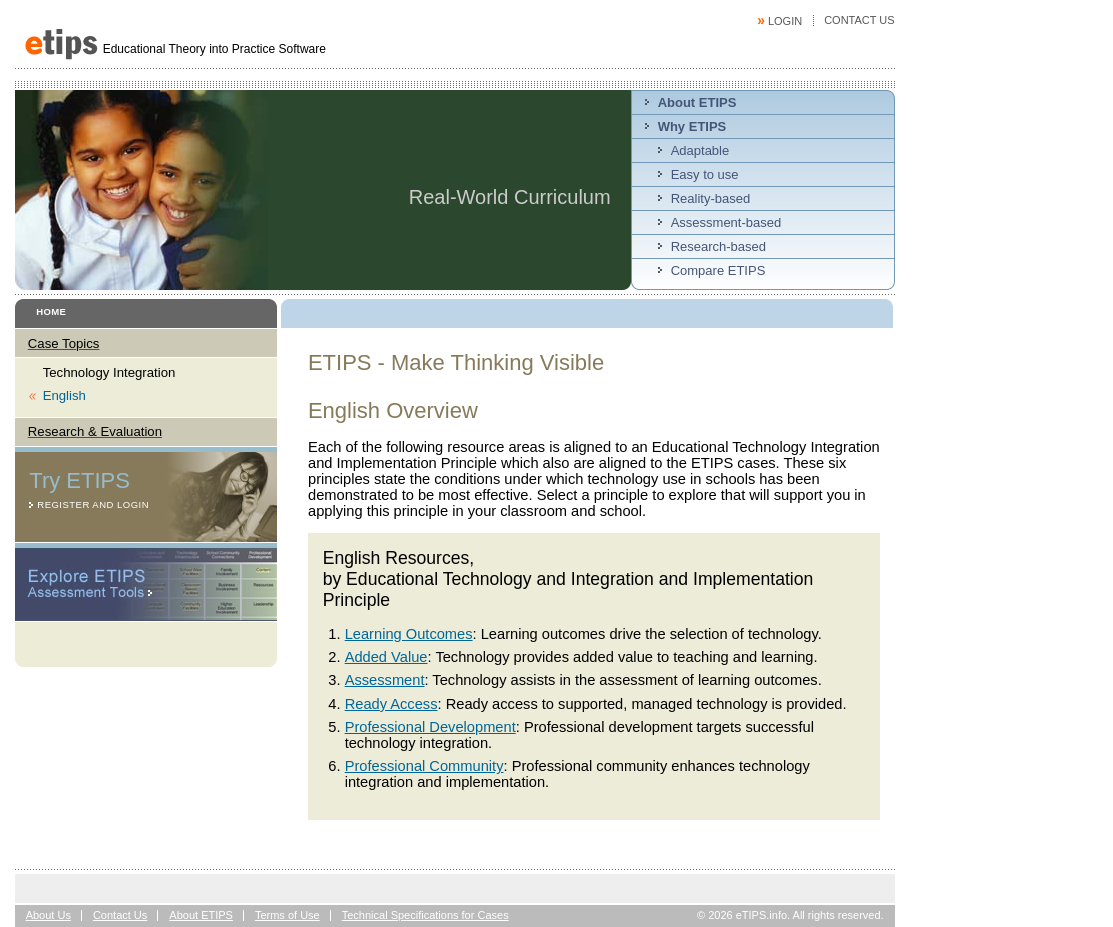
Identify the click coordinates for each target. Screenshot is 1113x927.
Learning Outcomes (409, 634)
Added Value (386, 657)
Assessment (385, 680)
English (64, 395)
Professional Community (424, 766)
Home (51, 311)
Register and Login (93, 504)
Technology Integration (109, 372)
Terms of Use (287, 915)
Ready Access (391, 704)
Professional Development (430, 727)
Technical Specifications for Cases (425, 915)
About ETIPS (201, 915)
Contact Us (859, 20)
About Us (48, 915)
